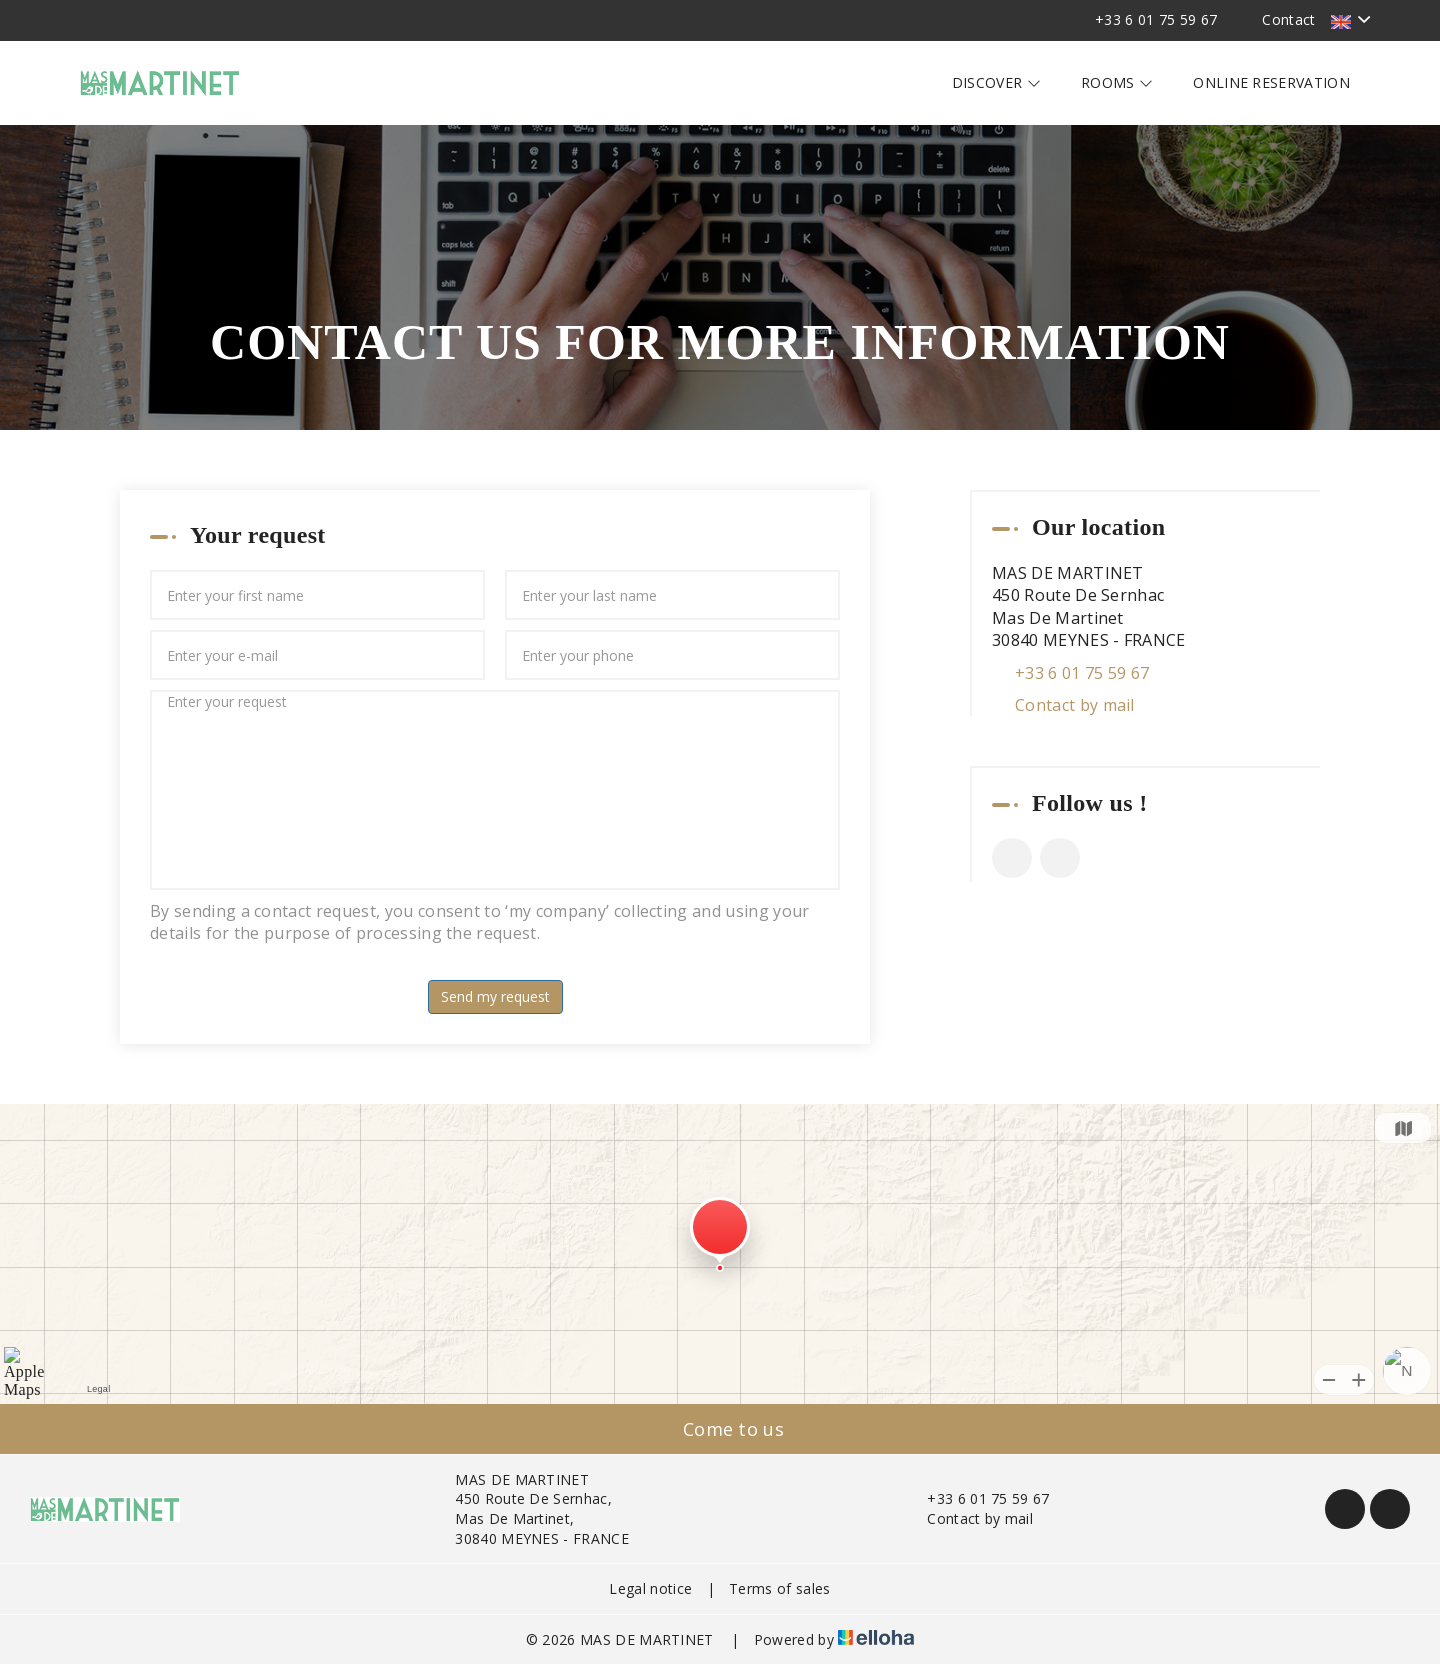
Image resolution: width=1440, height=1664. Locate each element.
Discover (996, 82)
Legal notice (650, 1588)
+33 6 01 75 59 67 (976, 1498)
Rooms (1117, 82)
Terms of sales (779, 1588)
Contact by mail (1075, 705)
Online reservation (1271, 82)
